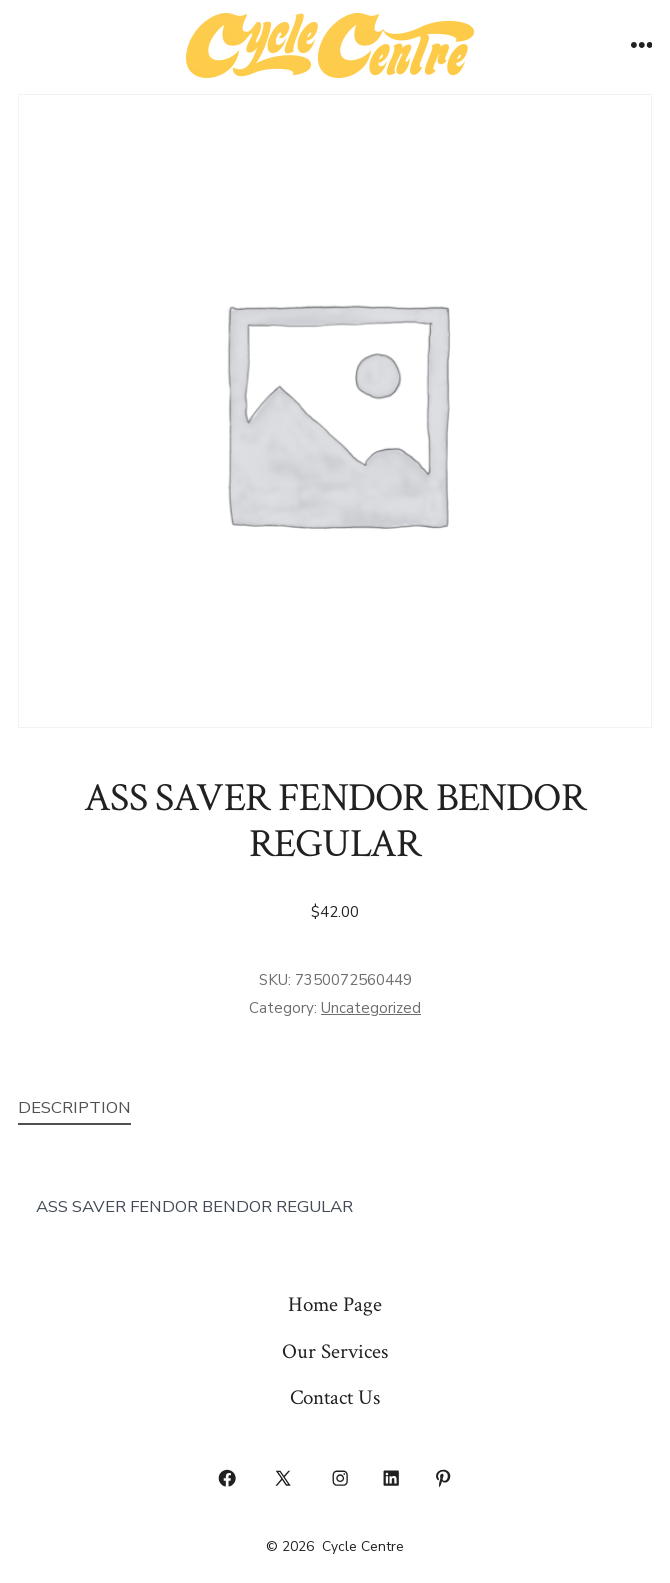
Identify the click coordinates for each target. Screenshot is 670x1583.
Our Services (335, 1351)
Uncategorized (371, 1008)
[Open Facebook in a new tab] (227, 1478)
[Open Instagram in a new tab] (340, 1478)
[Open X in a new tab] (283, 1478)
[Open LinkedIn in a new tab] (392, 1478)
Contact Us (335, 1397)
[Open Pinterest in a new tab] (443, 1478)
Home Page (335, 1304)
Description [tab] (74, 1107)
